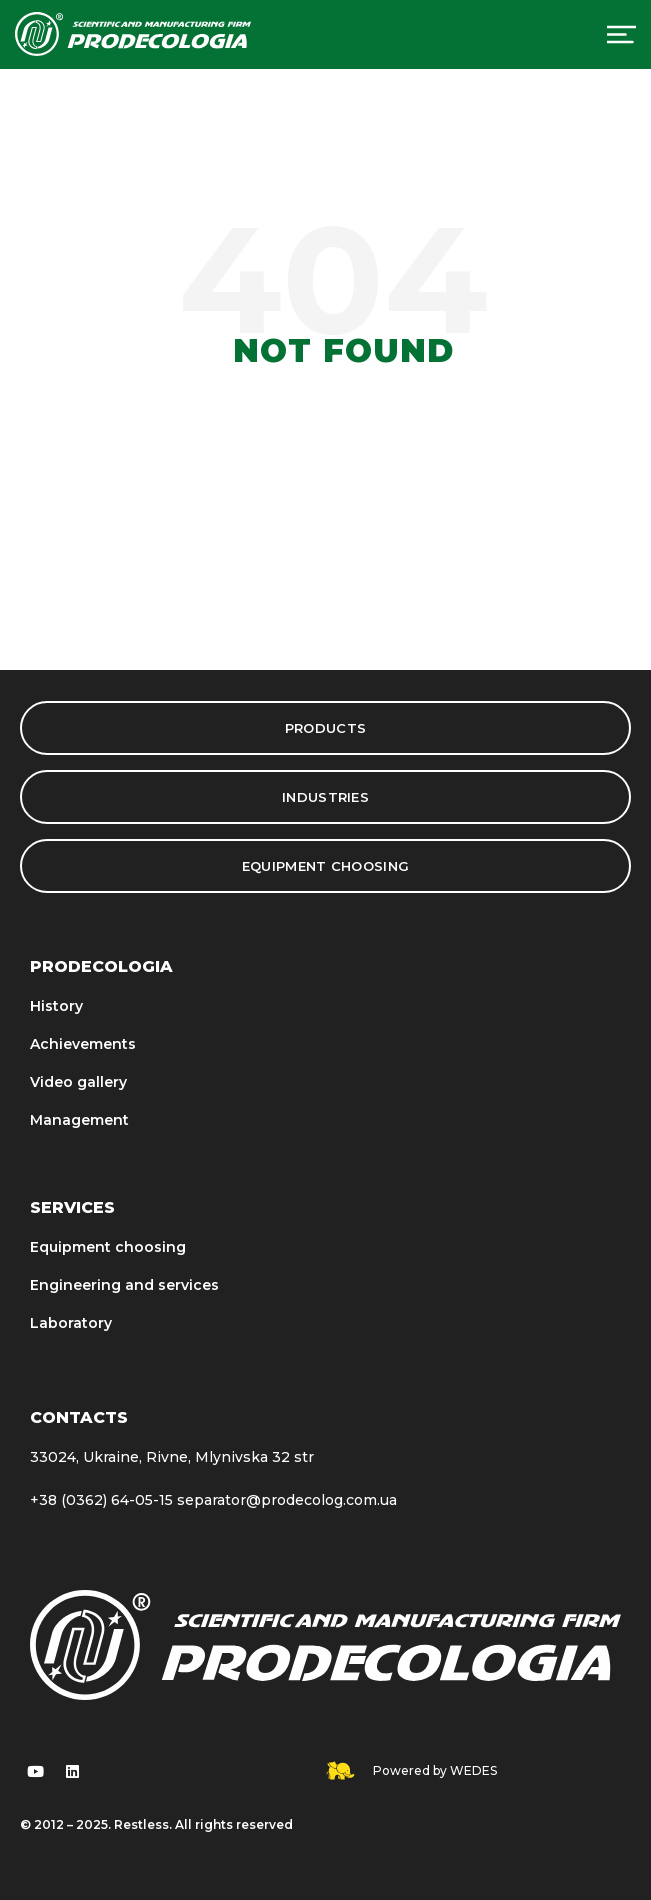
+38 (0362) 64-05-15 (101, 1500)
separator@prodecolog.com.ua (287, 1500)
